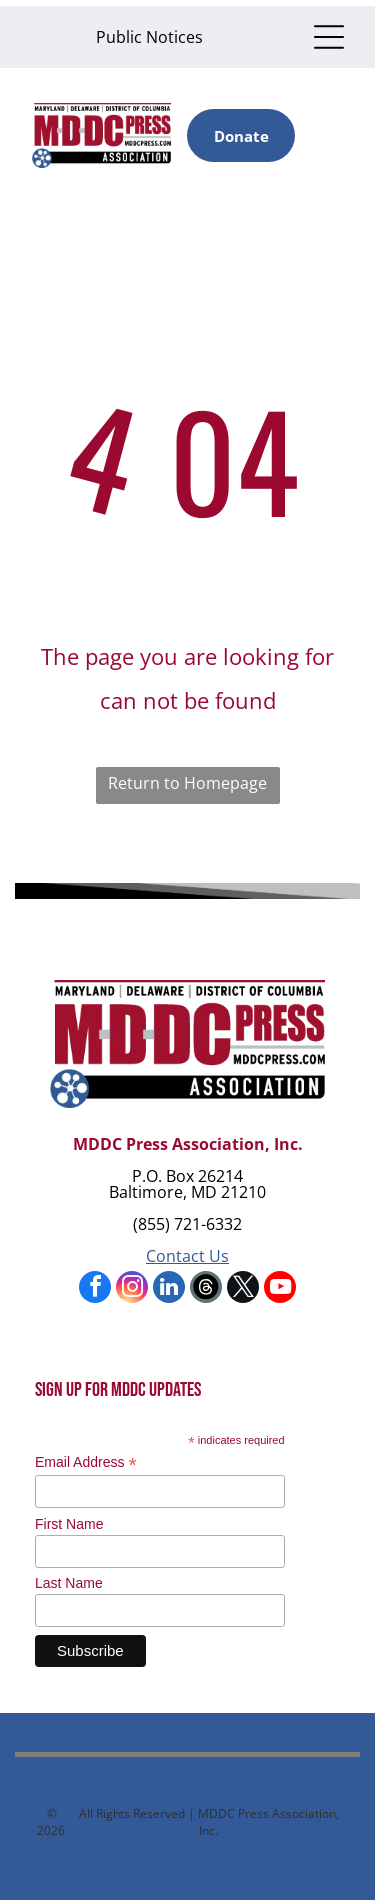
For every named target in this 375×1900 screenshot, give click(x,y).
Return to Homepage (187, 783)
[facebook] (95, 1289)
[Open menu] (329, 37)
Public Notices (149, 37)
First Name (69, 1524)
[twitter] (243, 1289)
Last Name (69, 1583)
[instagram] (132, 1289)
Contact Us (187, 1256)
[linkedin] (169, 1289)
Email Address (86, 1462)
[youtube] (280, 1289)
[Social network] (206, 1289)
